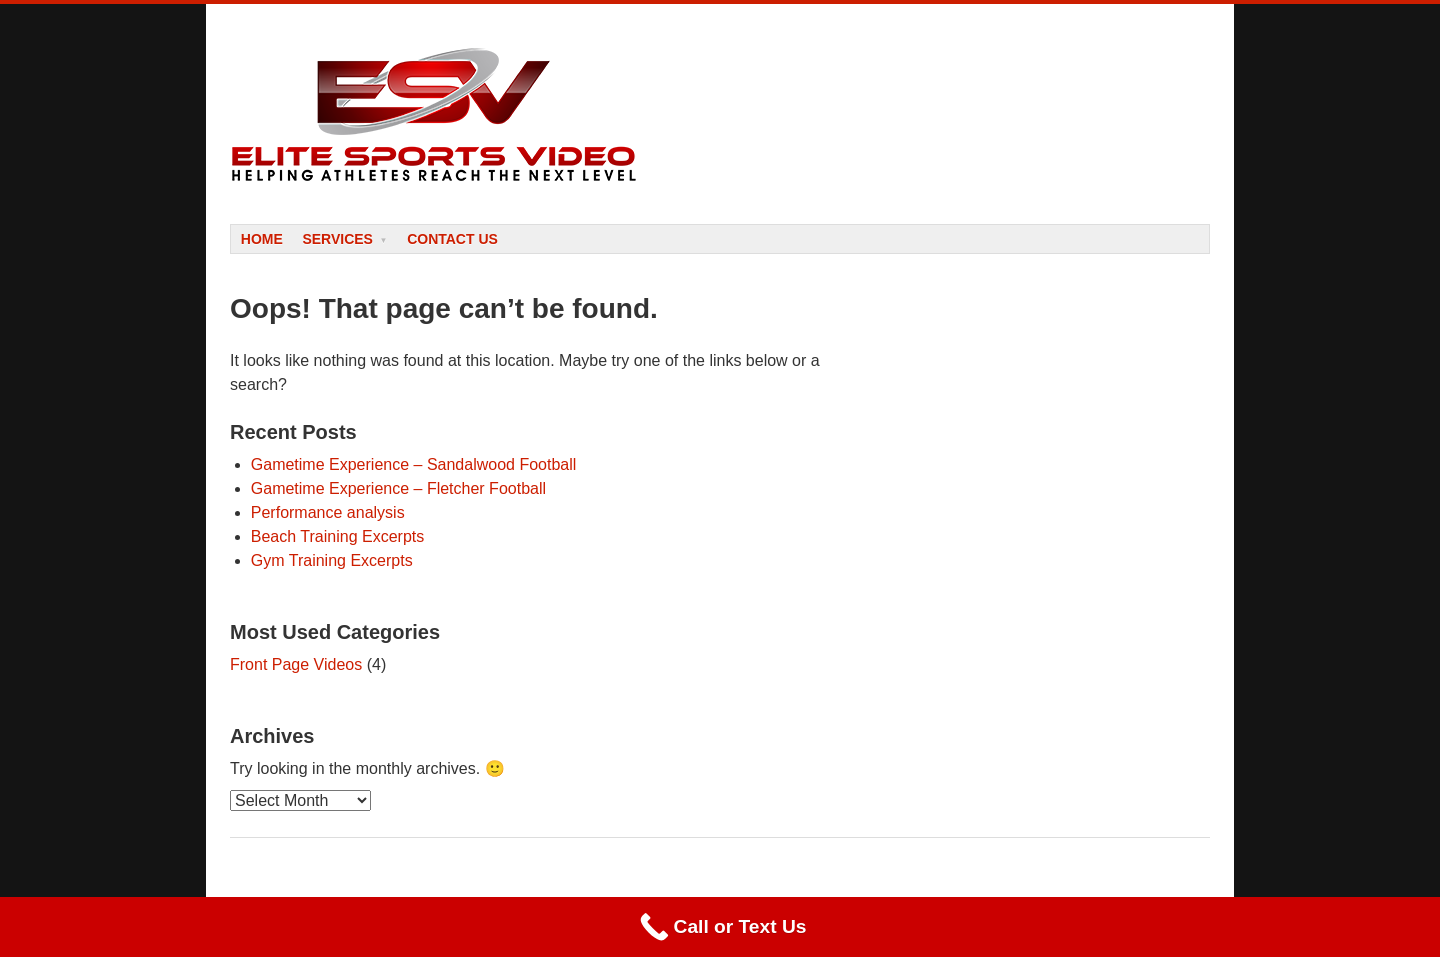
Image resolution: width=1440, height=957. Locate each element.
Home (262, 239)
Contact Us (452, 239)
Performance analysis (328, 512)
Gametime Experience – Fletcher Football (398, 488)
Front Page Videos (296, 664)
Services (337, 239)
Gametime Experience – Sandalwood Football (414, 464)
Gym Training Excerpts (332, 560)
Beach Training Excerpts (337, 536)
